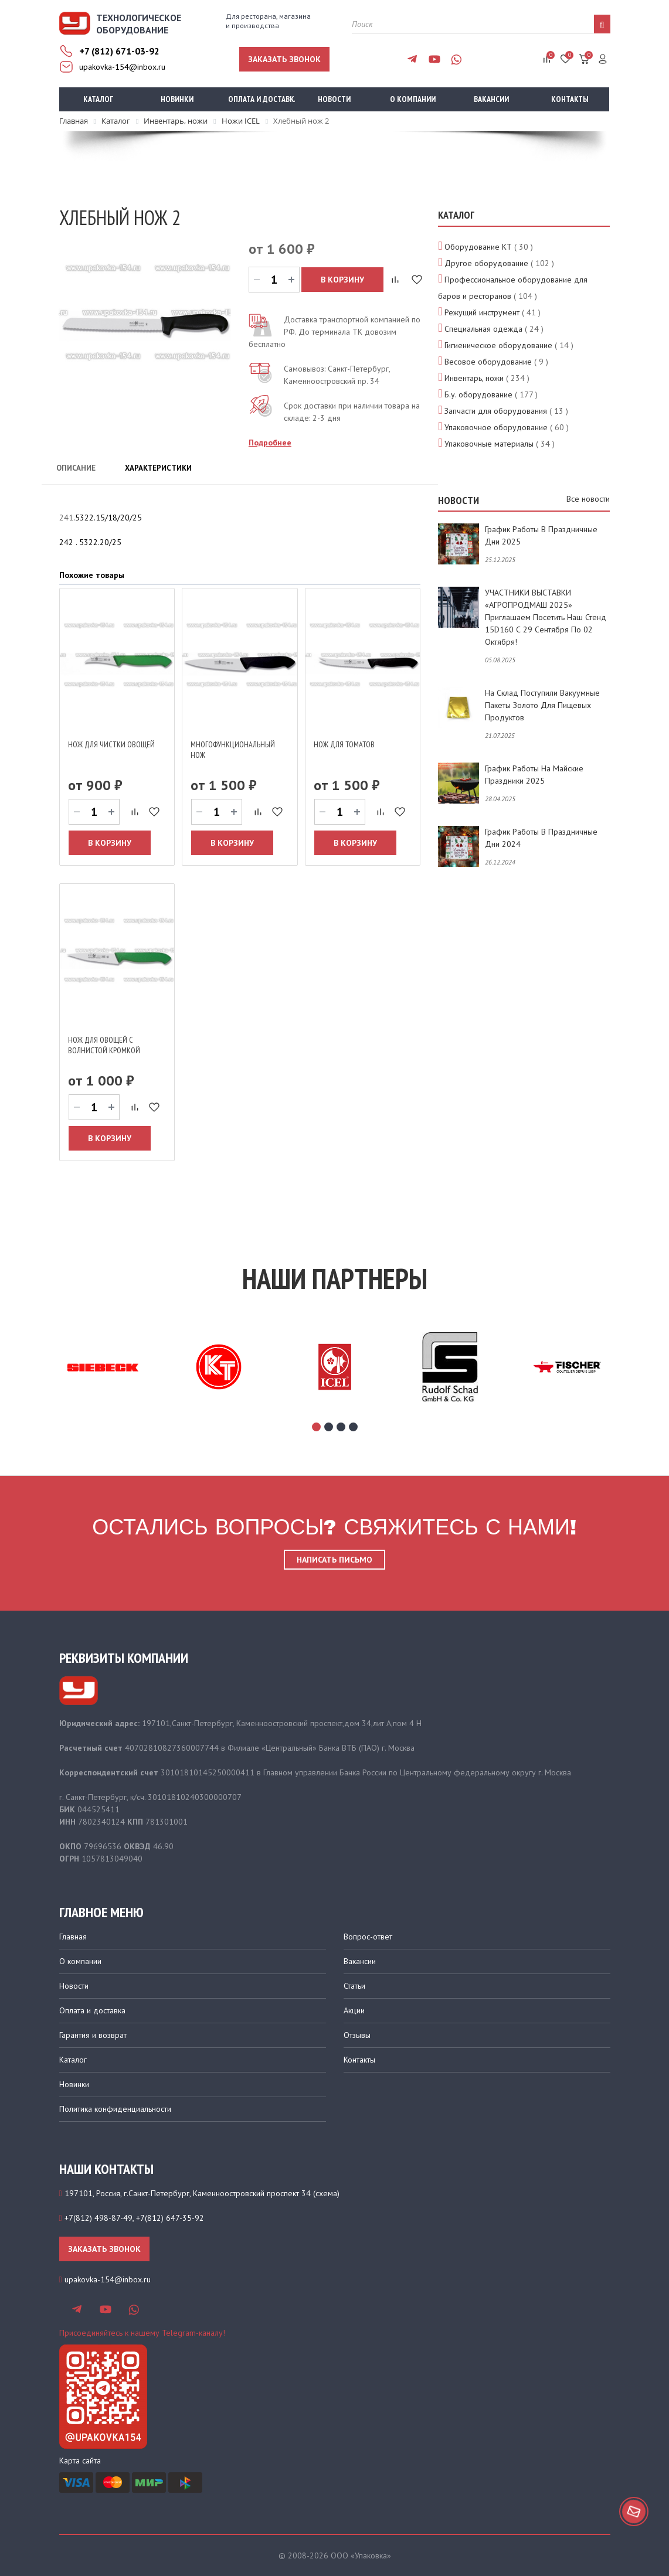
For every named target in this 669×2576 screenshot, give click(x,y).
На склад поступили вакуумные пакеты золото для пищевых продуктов (542, 705)
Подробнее (270, 442)
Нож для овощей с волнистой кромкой (104, 1045)
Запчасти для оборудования (495, 411)
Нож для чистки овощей (111, 744)
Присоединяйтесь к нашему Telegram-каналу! (142, 2332)
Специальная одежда (483, 329)
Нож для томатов (344, 744)
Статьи (354, 1986)
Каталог (98, 99)
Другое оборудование (486, 263)
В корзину (342, 279)
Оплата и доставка (261, 99)
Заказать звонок (284, 59)
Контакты (570, 99)
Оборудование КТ (478, 246)
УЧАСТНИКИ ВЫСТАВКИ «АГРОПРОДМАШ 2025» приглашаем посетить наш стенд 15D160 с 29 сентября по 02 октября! (545, 617)
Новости (334, 99)
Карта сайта (80, 2460)
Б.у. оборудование (478, 394)
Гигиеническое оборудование (498, 345)
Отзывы (357, 2035)
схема (326, 2193)
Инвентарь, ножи (474, 378)
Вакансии (491, 99)
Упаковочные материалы (489, 443)
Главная (73, 1936)
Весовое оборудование (488, 361)
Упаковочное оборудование (496, 427)
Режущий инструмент (481, 312)
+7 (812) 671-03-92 (119, 51)
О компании (413, 99)
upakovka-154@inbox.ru (122, 67)
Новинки (177, 99)
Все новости (588, 499)
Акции (354, 2010)
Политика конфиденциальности (115, 2109)
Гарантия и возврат (93, 2035)
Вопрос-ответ (368, 1936)
